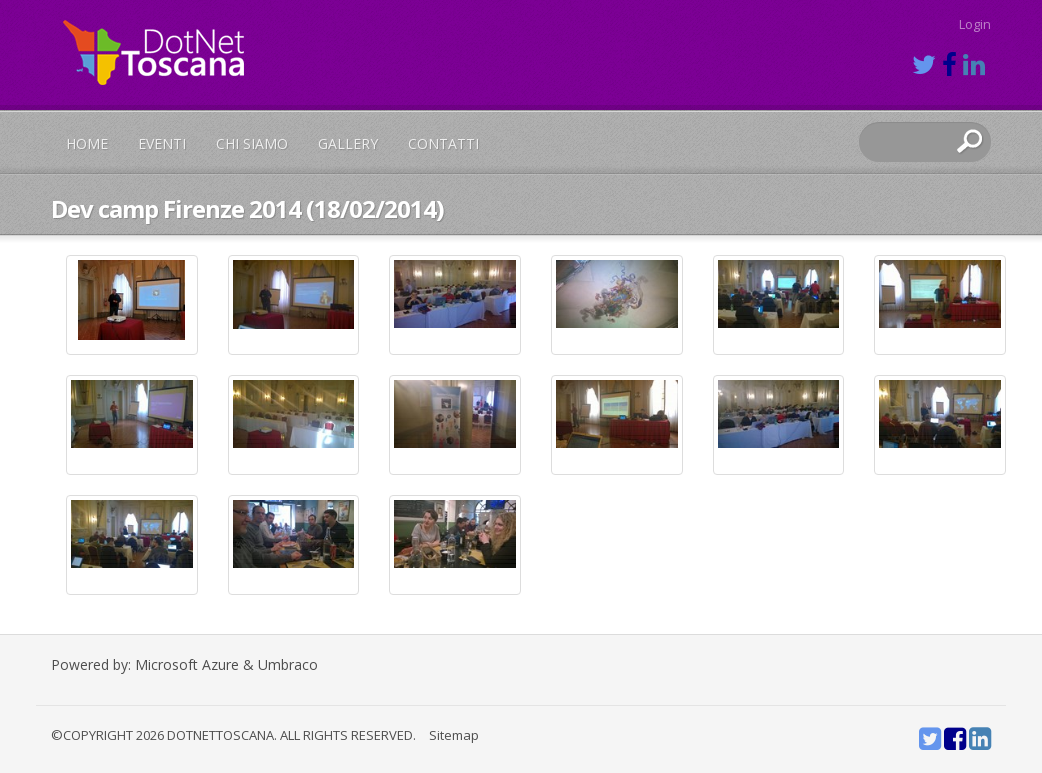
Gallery (348, 143)
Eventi (162, 143)
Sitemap (454, 735)
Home (87, 143)
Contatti (443, 143)
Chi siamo (252, 143)
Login (975, 24)
